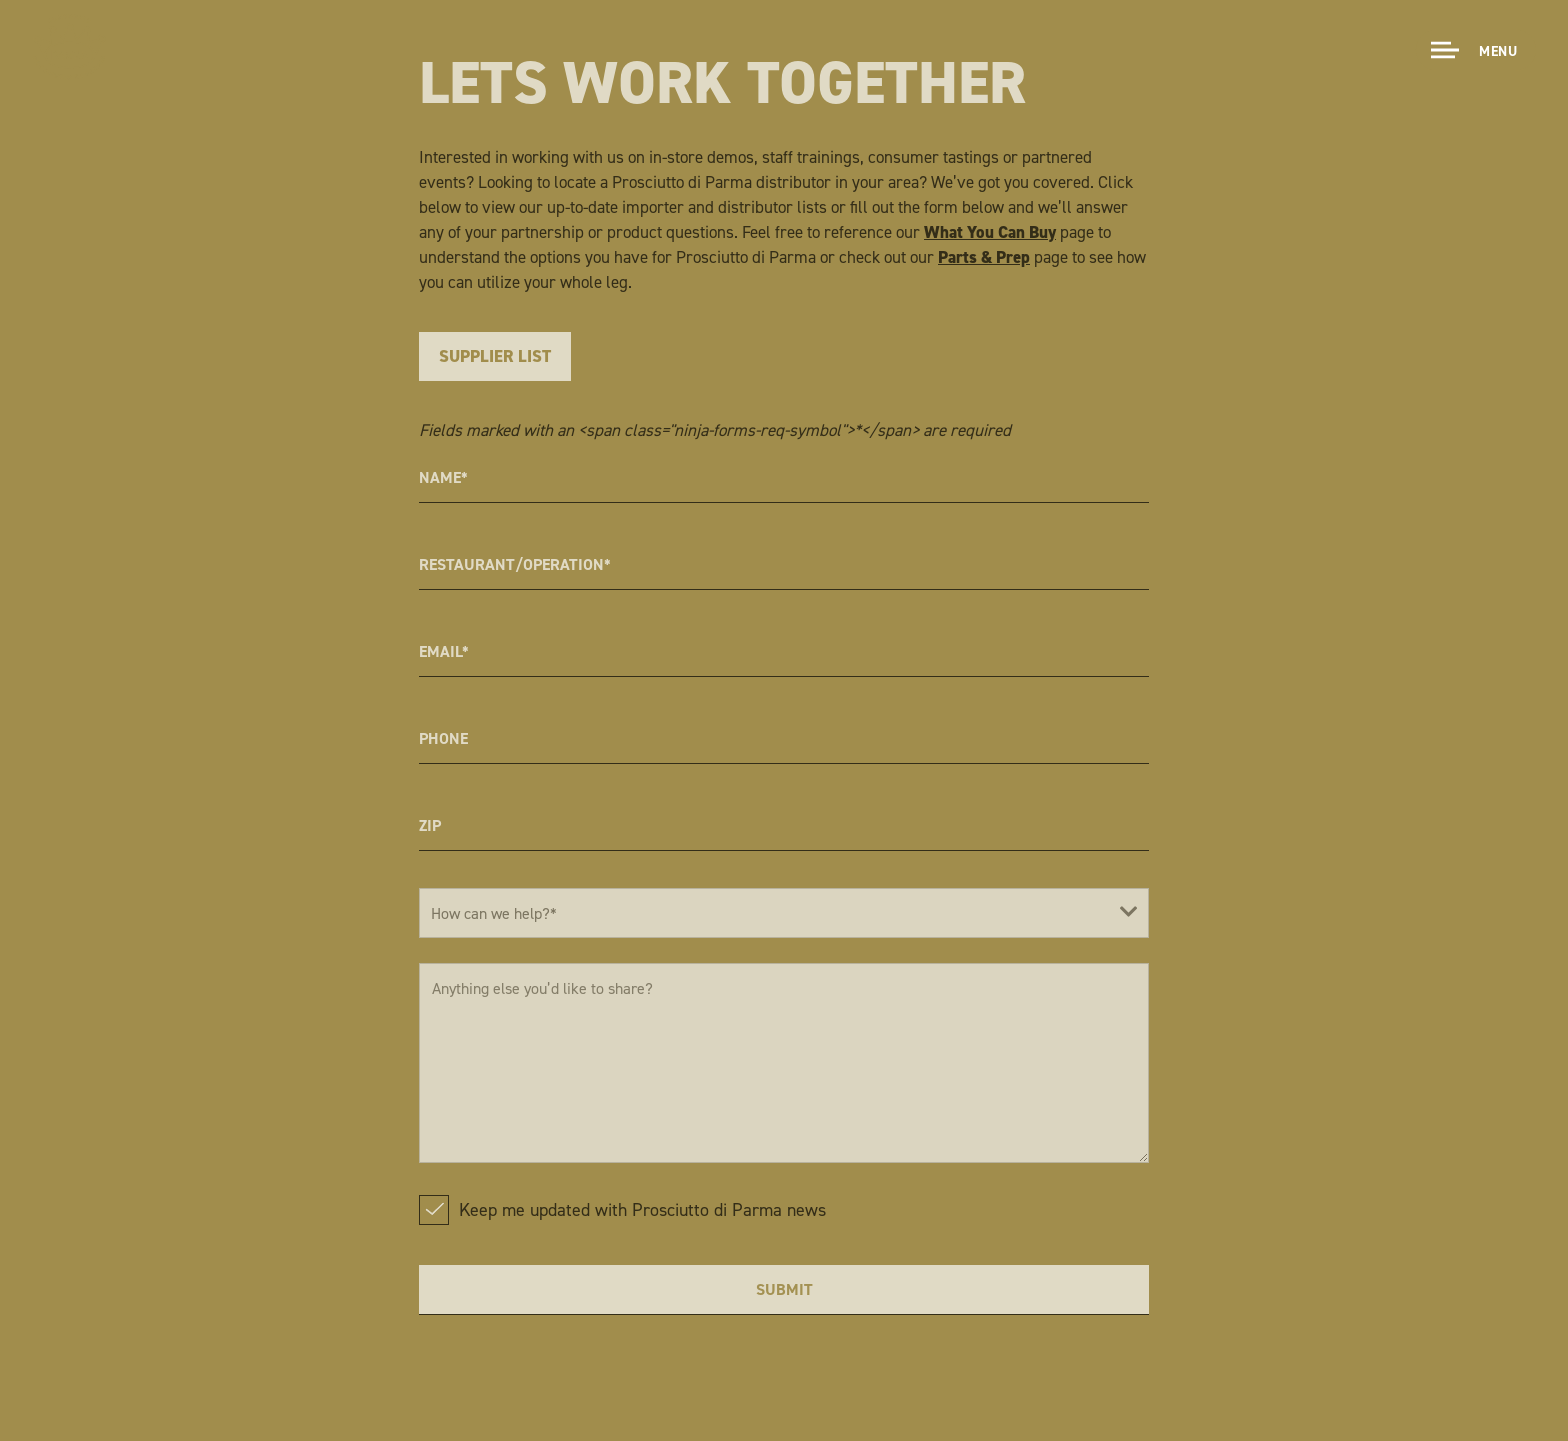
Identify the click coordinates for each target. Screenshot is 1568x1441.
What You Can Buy (990, 232)
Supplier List (495, 356)
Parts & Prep (984, 257)
